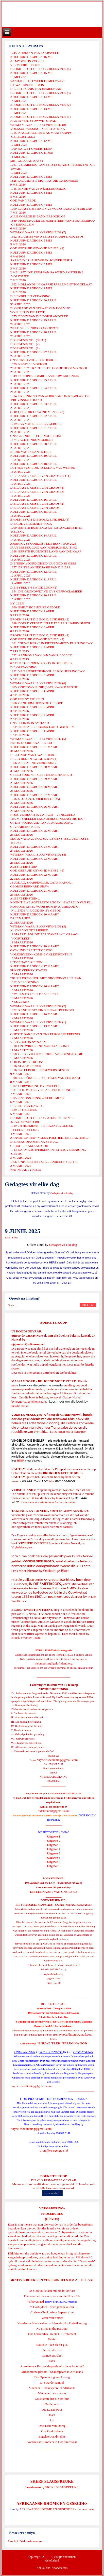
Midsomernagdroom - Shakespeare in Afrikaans (52, 2372)
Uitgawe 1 (53, 1836)
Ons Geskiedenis (52, 2431)
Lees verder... (52, 2193)
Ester (52, 2361)
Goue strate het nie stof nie (52, 2399)
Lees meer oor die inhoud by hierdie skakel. (49, 1502)
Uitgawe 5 (53, 1853)
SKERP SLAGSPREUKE (62, 2487)
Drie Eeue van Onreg (52, 2426)
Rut (52, 2420)
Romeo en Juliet (52, 2355)
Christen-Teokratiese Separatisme (52, 2312)
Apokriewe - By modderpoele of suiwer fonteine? (52, 2366)
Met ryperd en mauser (52, 2393)
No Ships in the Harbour (52, 2328)
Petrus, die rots (52, 2350)
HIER (61, 1432)
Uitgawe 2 (53, 1840)
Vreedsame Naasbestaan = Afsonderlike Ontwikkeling (52, 2323)
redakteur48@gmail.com (53, 1811)
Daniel (52, 2339)
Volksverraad (35, 2301)
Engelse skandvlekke (51, 2436)
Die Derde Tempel (52, 2382)
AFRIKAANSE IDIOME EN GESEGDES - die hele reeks (56, 2509)
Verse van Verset (52, 2318)
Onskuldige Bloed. (57, 1571)
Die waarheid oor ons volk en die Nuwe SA (52, 2296)
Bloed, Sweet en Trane (25, 1637)
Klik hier (13, 2253)
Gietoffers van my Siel (53, 2150)
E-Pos (15, 1237)
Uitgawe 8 (53, 1866)
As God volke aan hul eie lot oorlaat (52, 2291)
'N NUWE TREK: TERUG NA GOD (62, 2043)
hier (73, 1372)
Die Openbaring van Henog (51, 2377)
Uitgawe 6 (53, 1857)
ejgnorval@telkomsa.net (28, 1344)
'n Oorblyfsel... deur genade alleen (52, 2307)
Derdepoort (52, 2404)
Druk (7, 1237)
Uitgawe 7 (53, 1862)
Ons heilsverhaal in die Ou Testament (52, 2334)
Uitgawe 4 (53, 1849)
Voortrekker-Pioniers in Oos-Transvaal (52, 2442)
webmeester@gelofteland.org (53, 1663)
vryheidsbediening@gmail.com (31, 2086)
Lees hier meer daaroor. (58, 1527)
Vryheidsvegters (21, 1547)
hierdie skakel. (20, 1406)
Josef (52, 2415)
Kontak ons (43, 2568)
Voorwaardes (59, 2568)
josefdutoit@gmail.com (77, 2034)
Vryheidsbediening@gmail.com (57, 1760)
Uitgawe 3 (53, 1845)
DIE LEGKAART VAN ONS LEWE (53, 1891)
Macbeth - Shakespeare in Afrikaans (52, 2388)
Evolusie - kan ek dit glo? (51, 2345)
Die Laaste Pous (52, 2409)
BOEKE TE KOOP (53, 2176)
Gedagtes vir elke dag (61, 1193)
